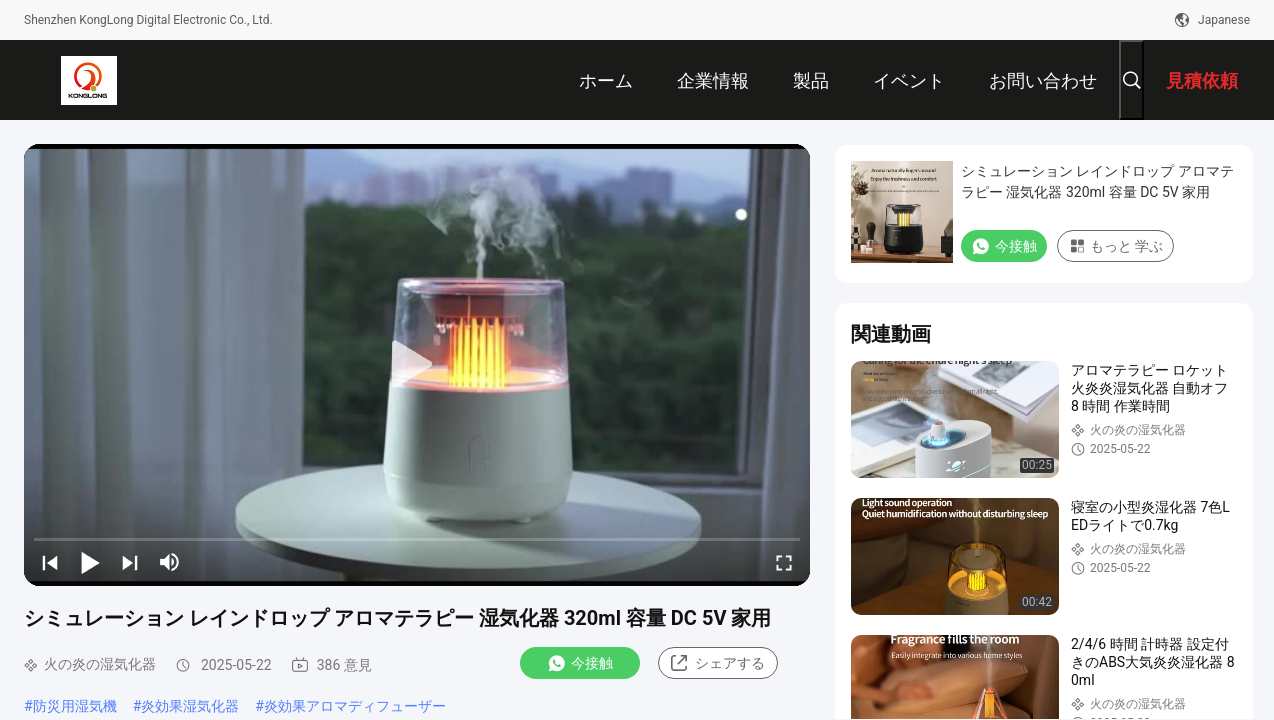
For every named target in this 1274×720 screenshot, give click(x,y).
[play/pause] (90, 562)
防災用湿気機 (75, 706)
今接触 (580, 663)
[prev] (50, 562)
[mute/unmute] (170, 562)
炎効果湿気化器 (190, 706)
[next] (130, 562)
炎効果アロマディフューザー (355, 706)
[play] (417, 365)
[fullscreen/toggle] (784, 562)
